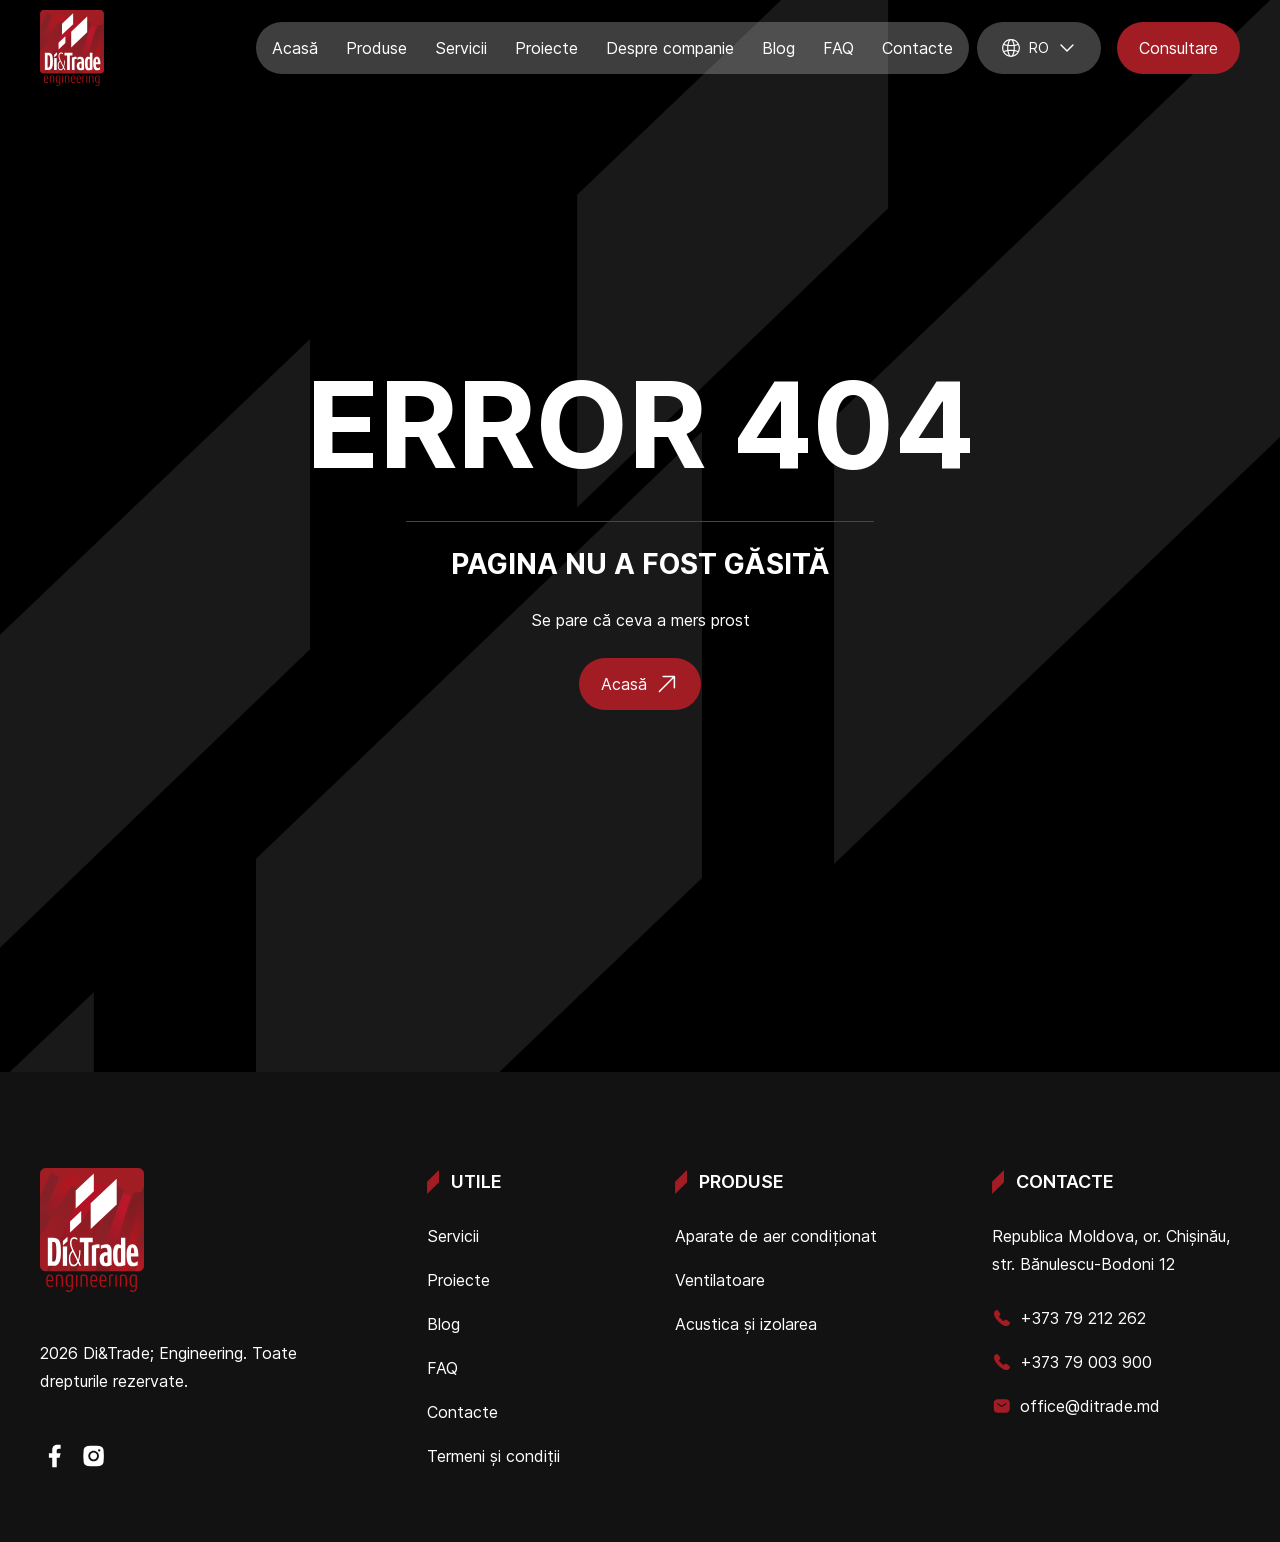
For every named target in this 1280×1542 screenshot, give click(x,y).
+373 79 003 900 (1072, 1362)
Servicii (461, 48)
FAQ (838, 48)
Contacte (917, 48)
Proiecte (546, 48)
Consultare (1178, 48)
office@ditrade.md (1076, 1406)
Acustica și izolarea (746, 1324)
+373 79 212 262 (1069, 1318)
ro (1039, 48)
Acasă (295, 48)
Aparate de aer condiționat (776, 1236)
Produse (376, 48)
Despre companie (670, 48)
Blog (778, 48)
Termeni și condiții (493, 1456)
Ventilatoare (720, 1280)
